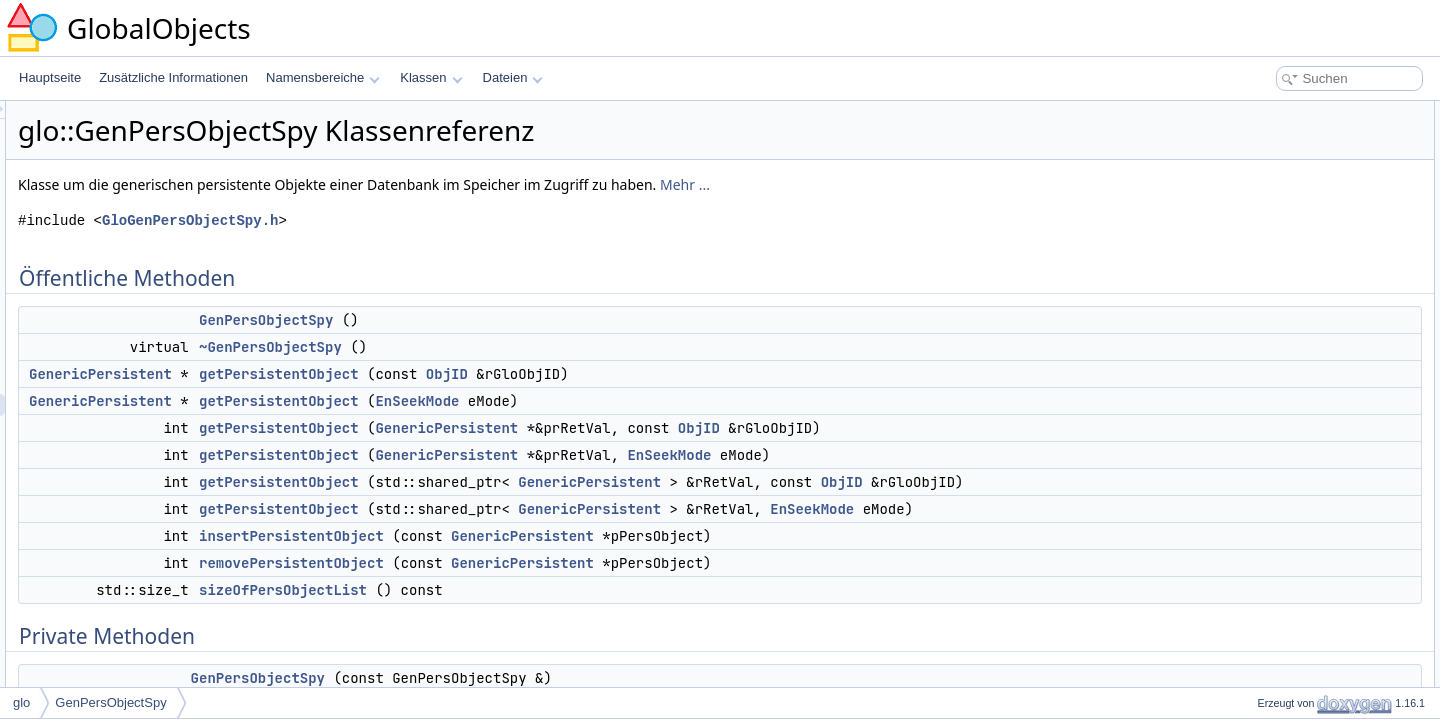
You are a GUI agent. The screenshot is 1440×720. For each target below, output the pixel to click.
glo (21, 702)
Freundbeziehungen (1270, 530)
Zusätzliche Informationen (173, 77)
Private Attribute (1259, 442)
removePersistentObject (541, 585)
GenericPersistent (350, 374)
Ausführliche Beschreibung (1288, 574)
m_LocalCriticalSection (1294, 464)
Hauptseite (50, 77)
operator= (1259, 420)
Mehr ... (935, 184)
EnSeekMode (667, 401)
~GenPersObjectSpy (520, 347)
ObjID (697, 374)
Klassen (431, 77)
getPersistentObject (529, 374)
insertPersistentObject (541, 558)
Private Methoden (1264, 376)
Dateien (513, 77)
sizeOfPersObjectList (533, 612)
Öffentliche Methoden (1274, 112)
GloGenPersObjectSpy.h (440, 220)
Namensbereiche (323, 77)
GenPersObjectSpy (516, 320)
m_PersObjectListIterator (1299, 508)
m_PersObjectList (1280, 486)
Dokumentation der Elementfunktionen (1319, 684)
